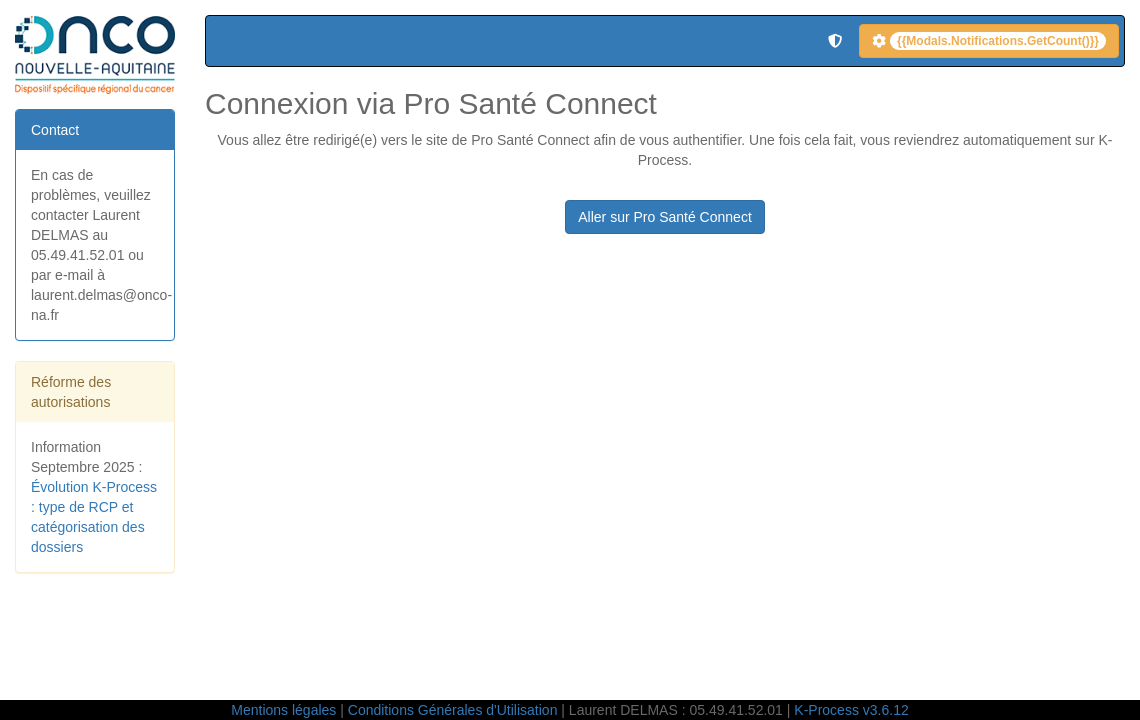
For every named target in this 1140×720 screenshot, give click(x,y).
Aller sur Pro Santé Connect (665, 217)
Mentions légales (283, 710)
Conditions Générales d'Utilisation (453, 710)
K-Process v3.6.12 (851, 710)
